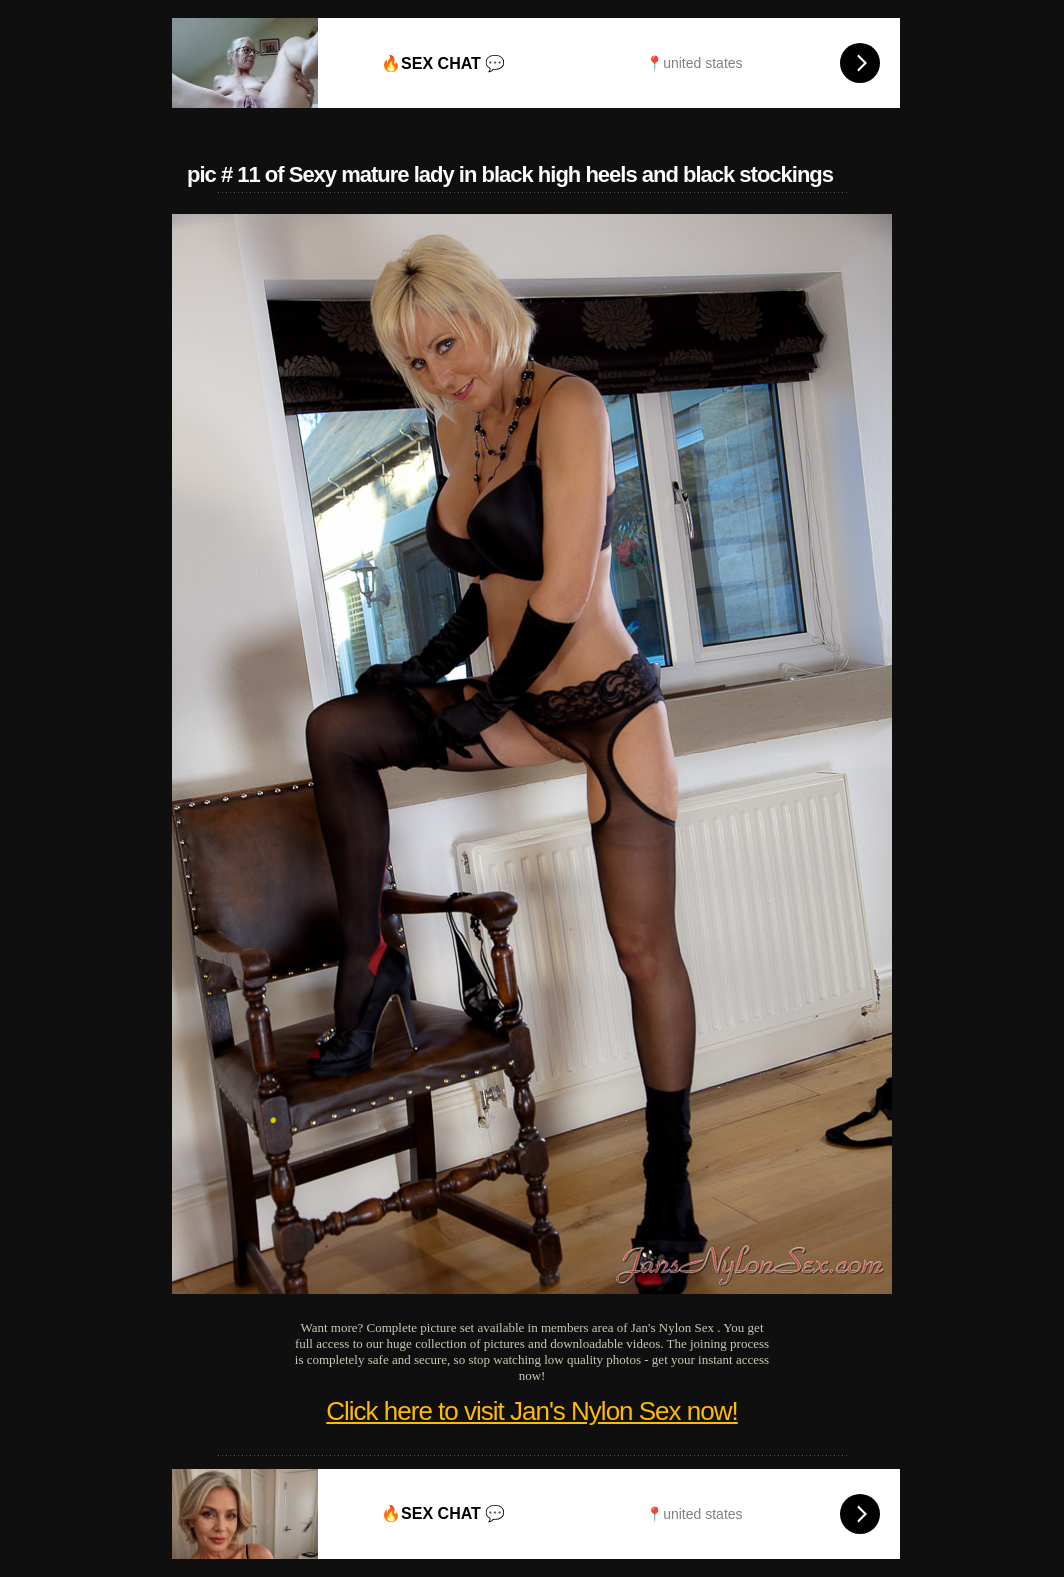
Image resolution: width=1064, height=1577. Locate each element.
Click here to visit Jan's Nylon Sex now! (531, 1411)
